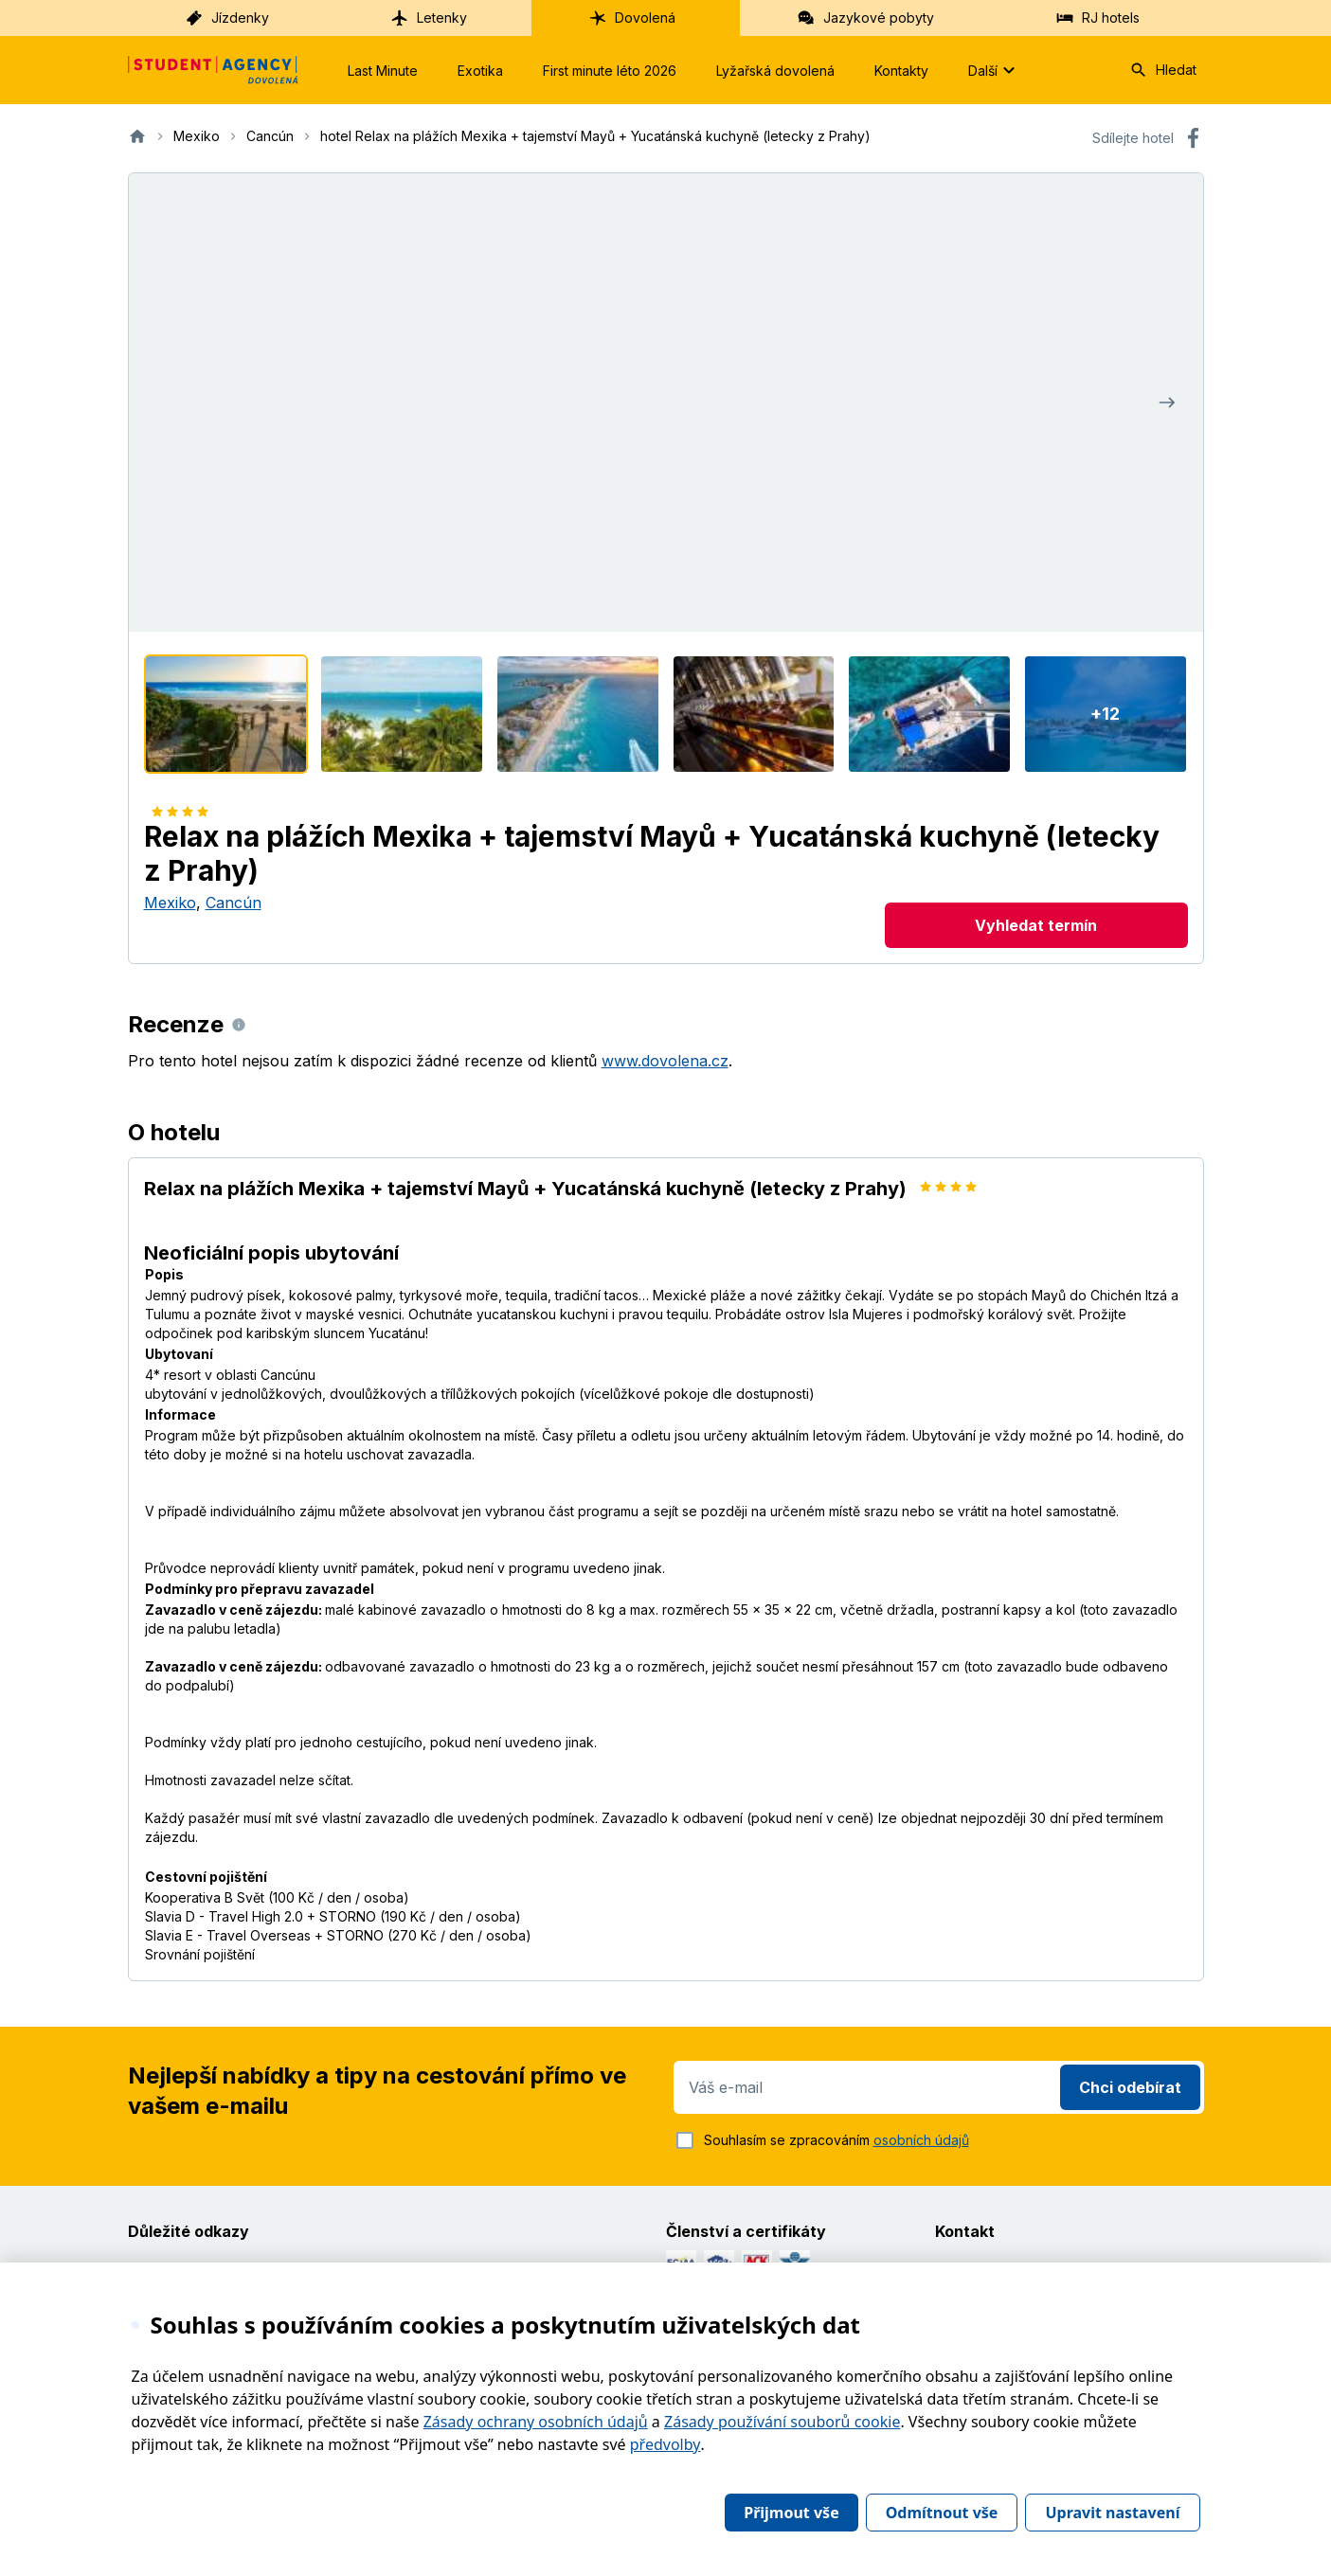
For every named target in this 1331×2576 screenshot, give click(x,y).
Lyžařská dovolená (775, 71)
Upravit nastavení (1112, 2512)
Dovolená (631, 18)
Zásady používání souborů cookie (782, 2421)
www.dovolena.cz (665, 1060)
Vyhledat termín (1036, 925)
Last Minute (383, 71)
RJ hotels (1097, 18)
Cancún (233, 902)
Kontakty (901, 71)
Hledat (1162, 70)
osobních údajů (921, 2140)
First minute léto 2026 (609, 71)
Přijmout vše (791, 2512)
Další (994, 70)
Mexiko (170, 902)
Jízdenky (227, 18)
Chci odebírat (1130, 2087)
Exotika (480, 71)
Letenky (428, 18)
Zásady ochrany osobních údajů (535, 2421)
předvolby (665, 2444)
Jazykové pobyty (865, 18)
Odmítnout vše (942, 2512)
